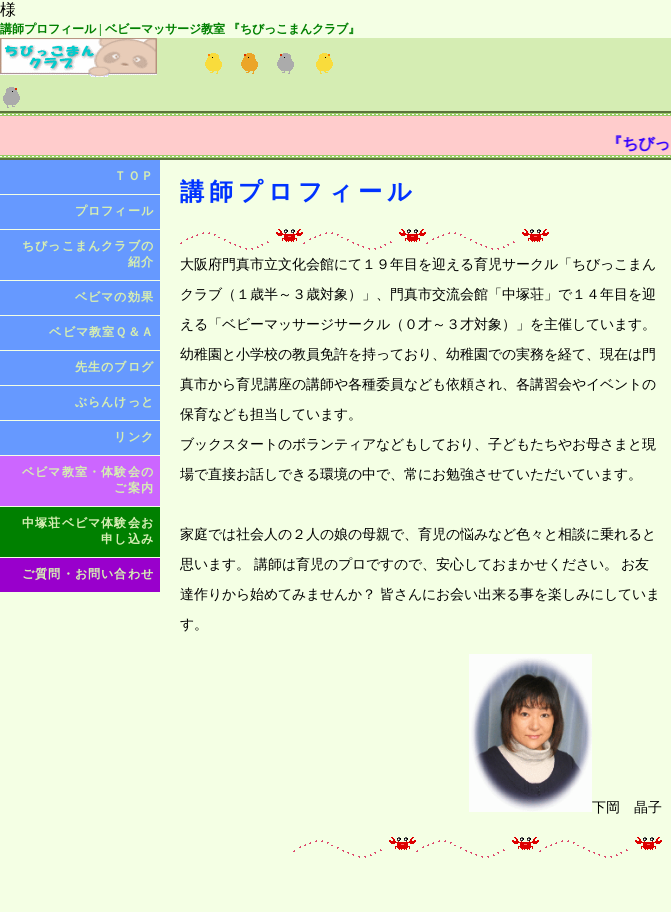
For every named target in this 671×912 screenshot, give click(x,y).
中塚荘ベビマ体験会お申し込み (88, 531)
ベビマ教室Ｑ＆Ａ (101, 332)
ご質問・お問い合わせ (88, 574)
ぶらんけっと (114, 402)
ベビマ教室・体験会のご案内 (88, 480)
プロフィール (114, 211)
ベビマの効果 (114, 297)
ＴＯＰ (134, 176)
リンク (134, 437)
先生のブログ (114, 367)
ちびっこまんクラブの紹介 (88, 254)
